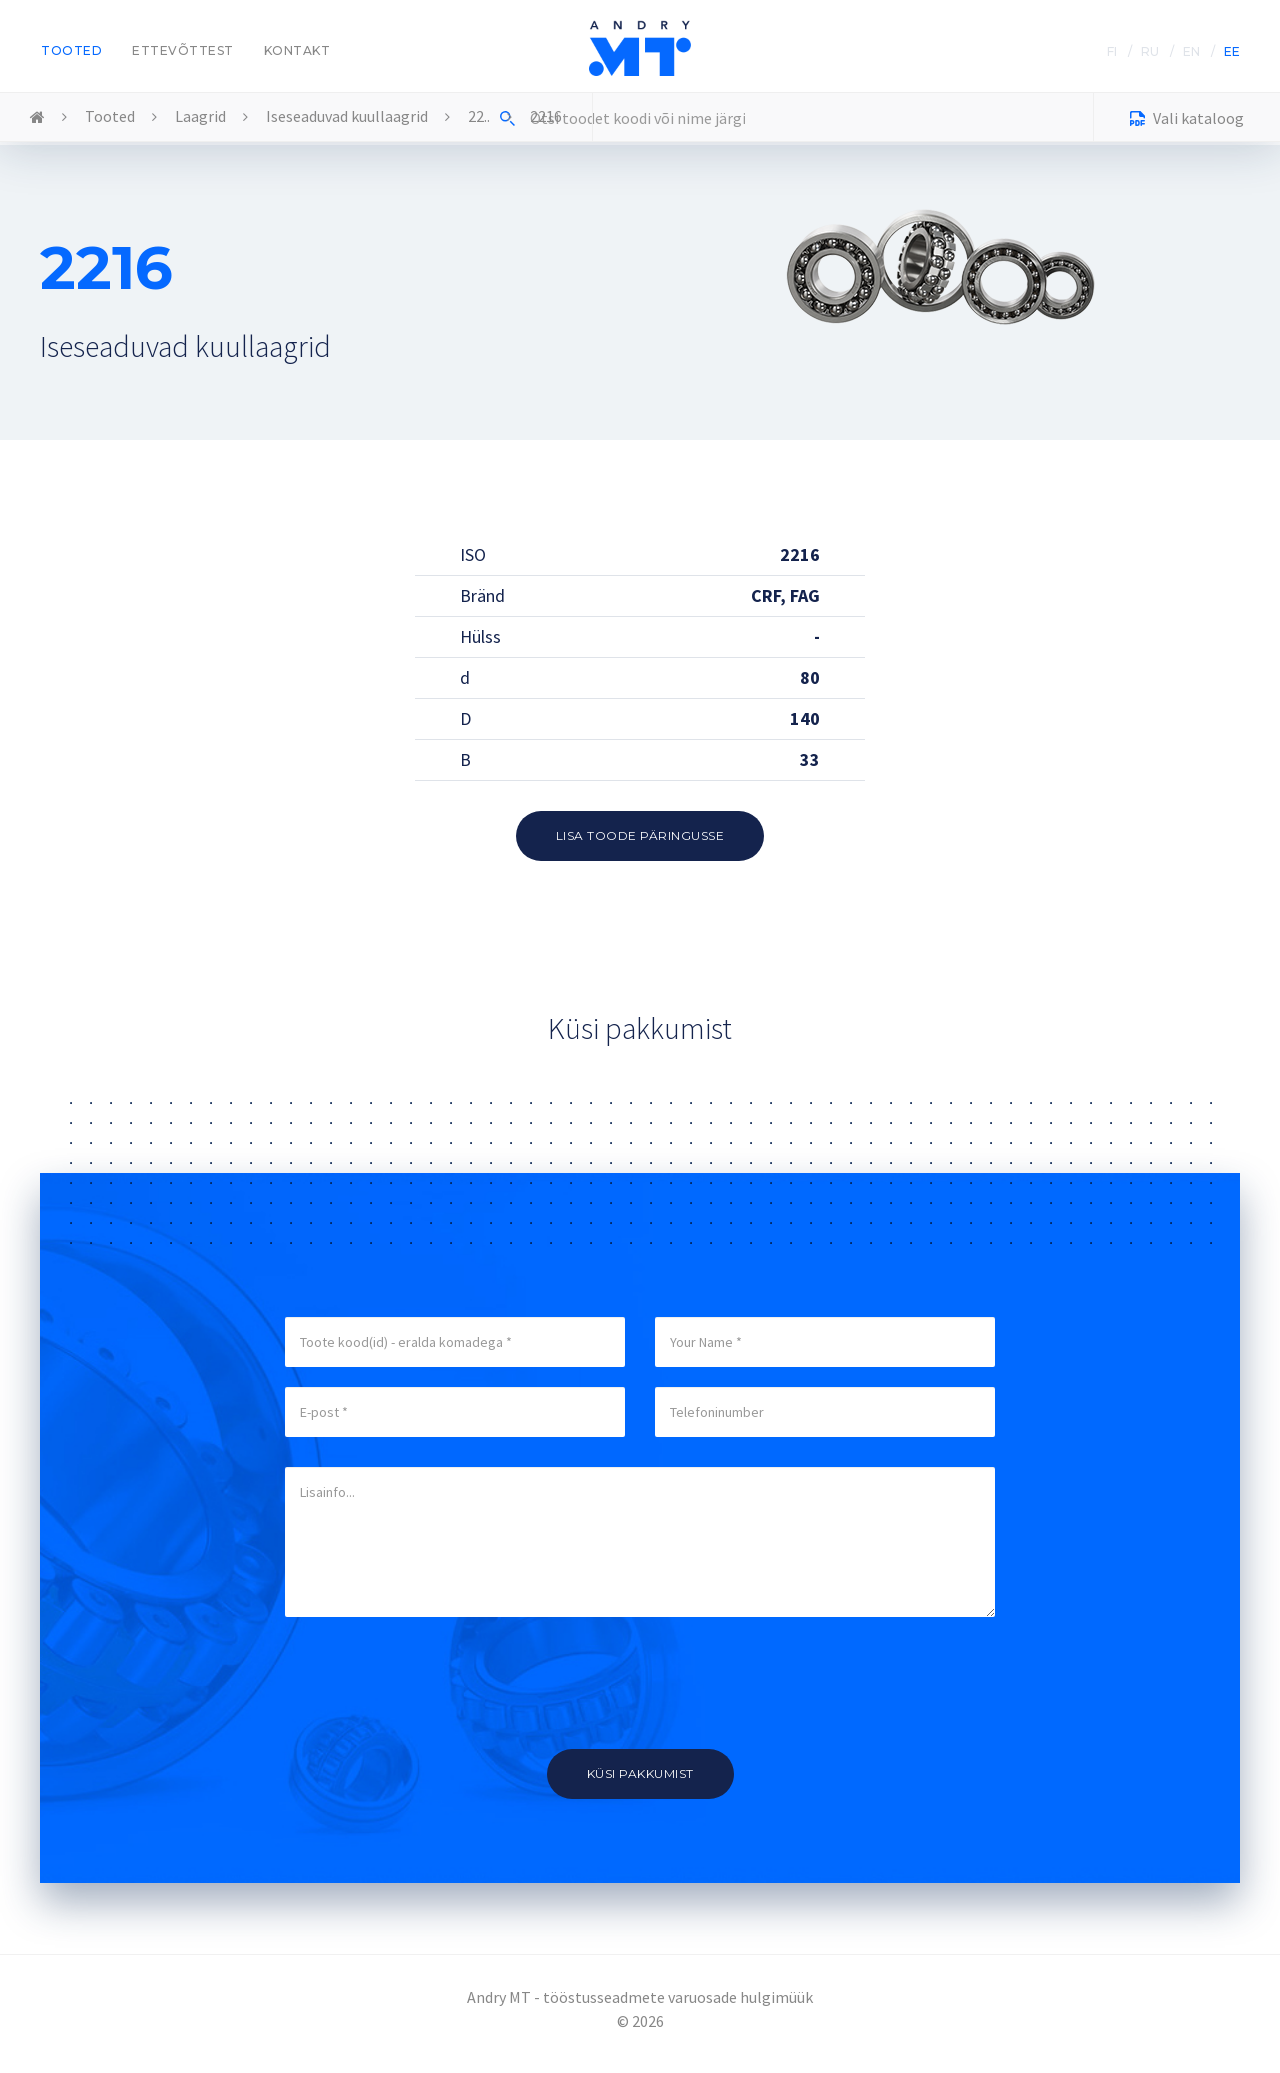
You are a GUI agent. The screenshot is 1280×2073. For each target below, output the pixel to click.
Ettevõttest (183, 50)
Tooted (71, 50)
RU (1150, 51)
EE (1232, 51)
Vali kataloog (1187, 120)
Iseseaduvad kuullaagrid (347, 116)
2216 (546, 116)
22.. (479, 116)
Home (37, 118)
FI (1112, 51)
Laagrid (200, 116)
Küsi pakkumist (640, 1773)
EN (1191, 51)
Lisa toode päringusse (640, 835)
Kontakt (297, 50)
